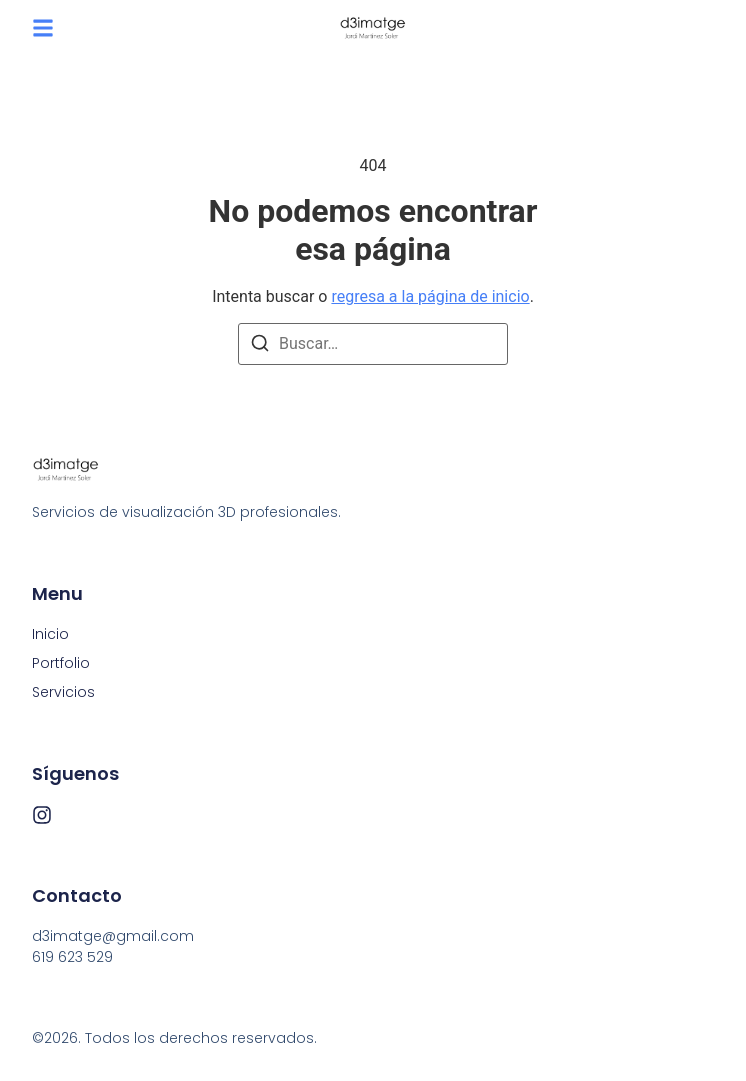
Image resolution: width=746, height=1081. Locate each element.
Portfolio (61, 663)
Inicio (50, 634)
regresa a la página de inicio (430, 296)
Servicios (63, 692)
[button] (43, 28)
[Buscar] (260, 346)
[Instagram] (42, 815)
